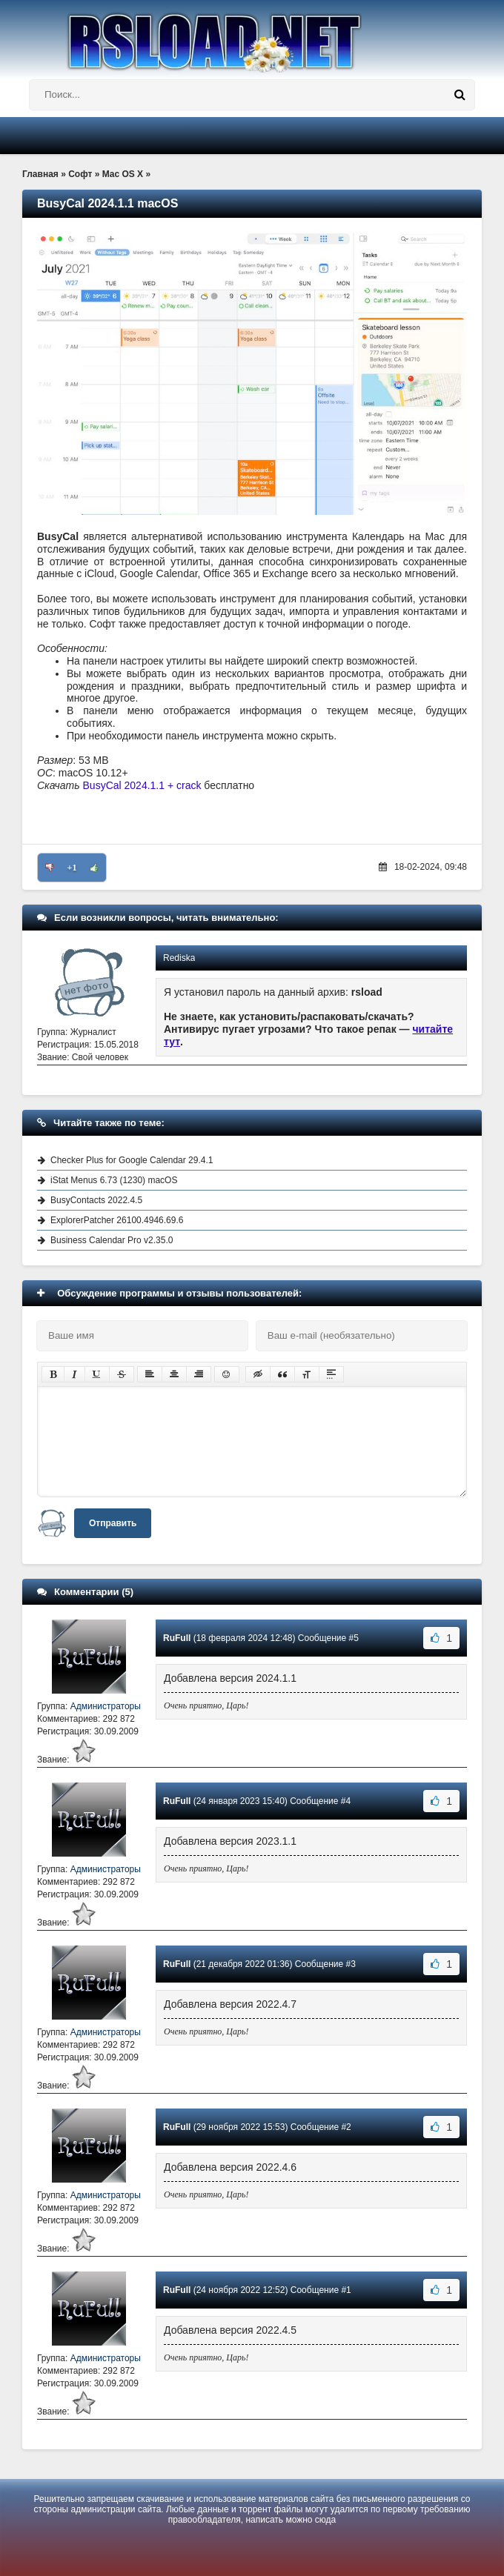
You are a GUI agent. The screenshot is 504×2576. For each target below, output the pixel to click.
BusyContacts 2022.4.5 (96, 1200)
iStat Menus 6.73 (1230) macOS (113, 1180)
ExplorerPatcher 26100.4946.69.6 (116, 1220)
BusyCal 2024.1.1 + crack (142, 785)
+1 (72, 867)
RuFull (176, 1638)
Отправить (112, 1523)
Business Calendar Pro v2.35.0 (111, 1240)
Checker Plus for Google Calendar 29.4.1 (131, 1160)
